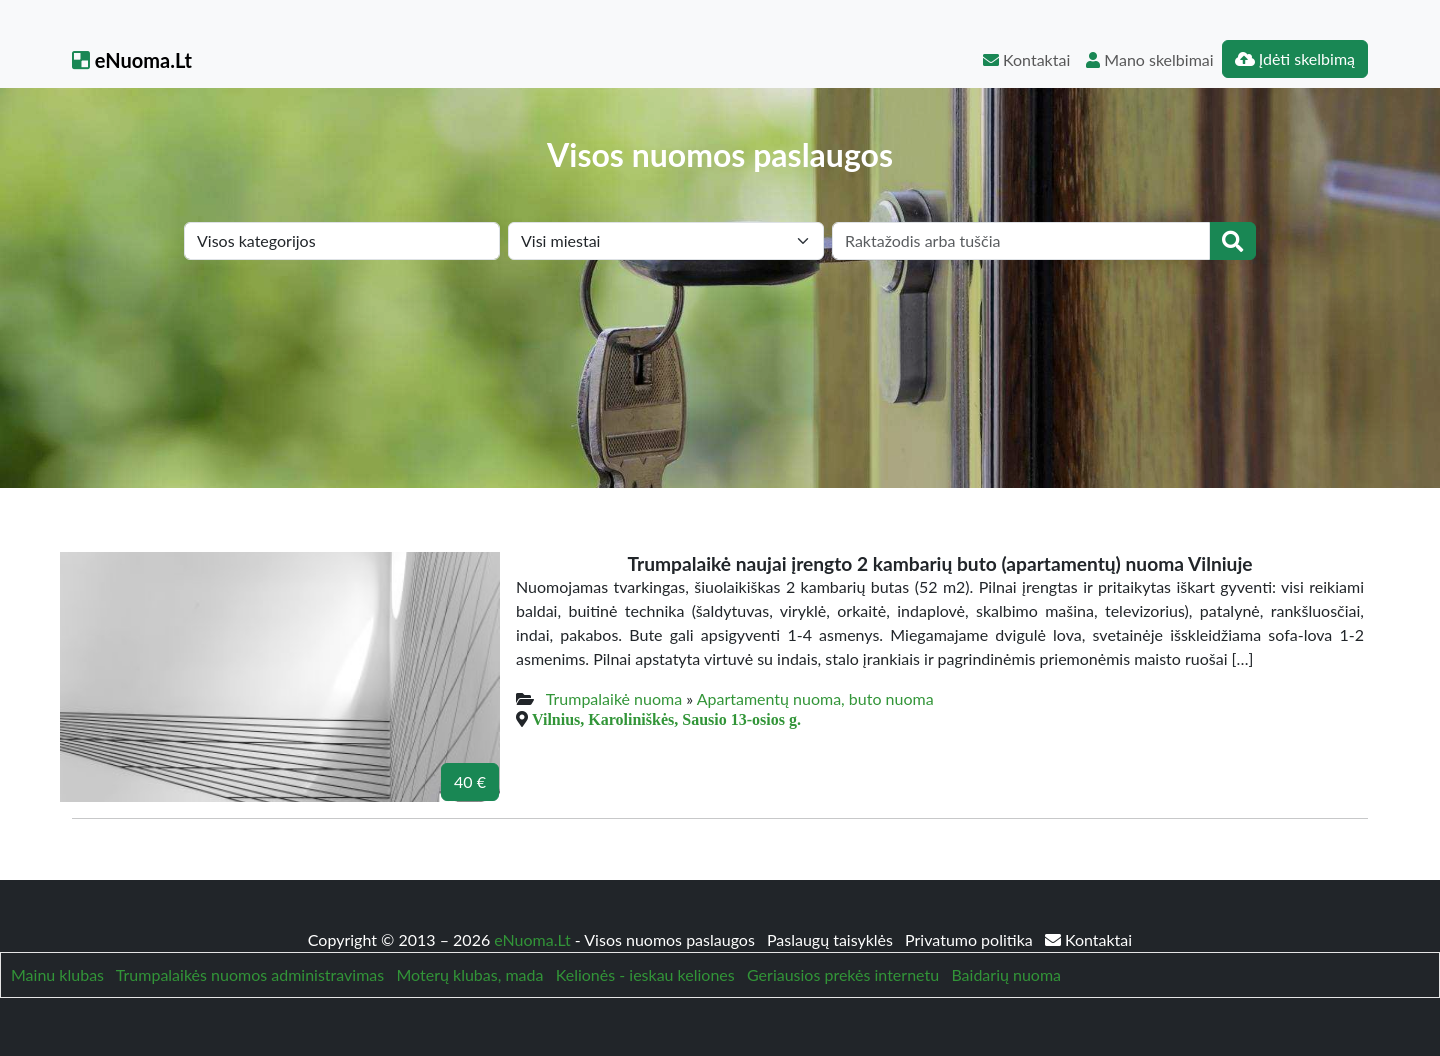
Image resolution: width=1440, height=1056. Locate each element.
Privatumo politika (971, 939)
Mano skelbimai (1149, 59)
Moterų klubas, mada (469, 974)
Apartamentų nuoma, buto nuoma (815, 698)
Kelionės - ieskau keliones (645, 974)
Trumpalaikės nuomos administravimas (250, 974)
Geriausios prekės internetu (843, 974)
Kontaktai (1026, 59)
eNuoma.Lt (132, 60)
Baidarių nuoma (1006, 974)
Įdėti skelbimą (1295, 58)
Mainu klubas (57, 974)
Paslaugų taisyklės (832, 939)
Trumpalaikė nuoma (614, 698)
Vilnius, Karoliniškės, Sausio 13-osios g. (666, 719)
